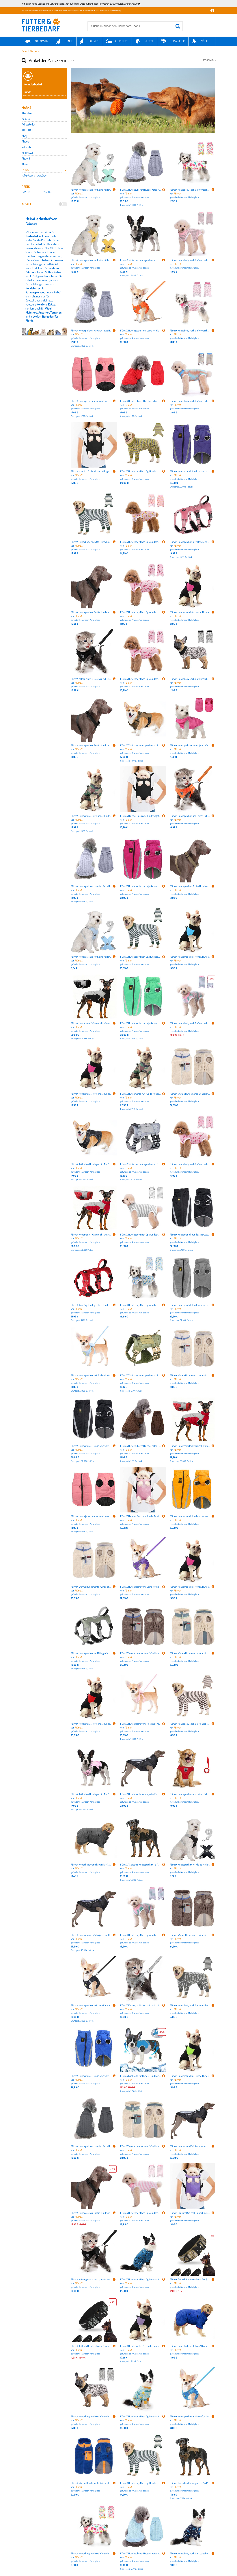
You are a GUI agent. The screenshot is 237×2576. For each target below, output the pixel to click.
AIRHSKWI (27, 153)
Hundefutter (32, 288)
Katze (51, 304)
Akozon (26, 164)
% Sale (27, 204)
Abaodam (27, 113)
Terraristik (177, 41)
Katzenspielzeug (35, 292)
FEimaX (79, 193)
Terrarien (55, 312)
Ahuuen (26, 141)
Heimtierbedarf (32, 84)
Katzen (93, 41)
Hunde (69, 41)
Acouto (26, 119)
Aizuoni (26, 158)
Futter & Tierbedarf (31, 51)
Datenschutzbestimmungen (123, 3)
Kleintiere (121, 41)
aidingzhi (26, 147)
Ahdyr (25, 136)
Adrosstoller (28, 124)
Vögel (205, 41)
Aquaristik (41, 41)
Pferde (149, 41)
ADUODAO (27, 130)
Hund (39, 304)
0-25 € (25, 192)
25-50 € (47, 192)
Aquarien (43, 312)
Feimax (25, 170)
